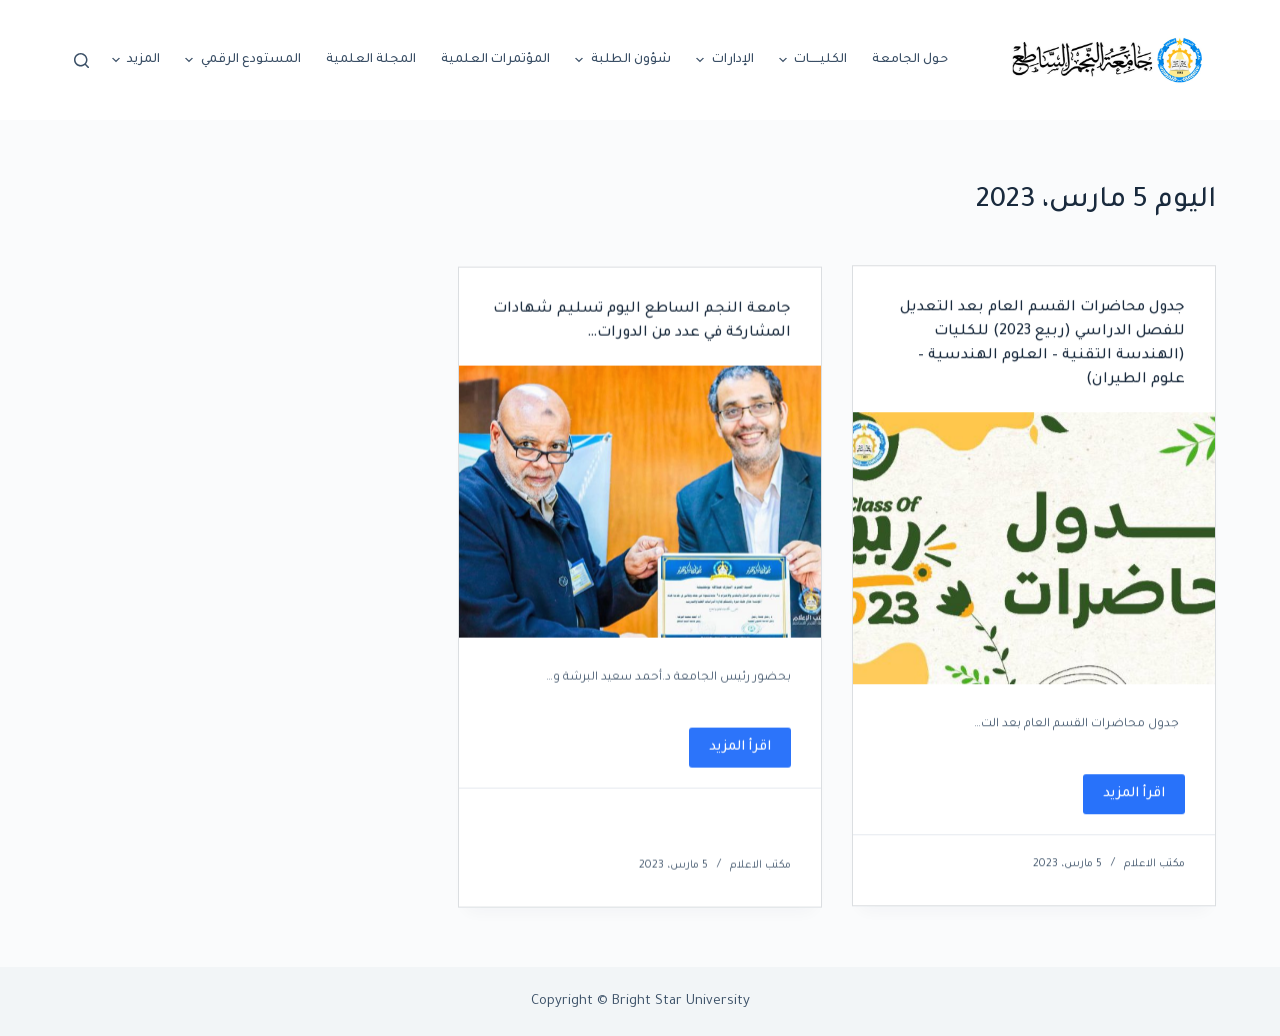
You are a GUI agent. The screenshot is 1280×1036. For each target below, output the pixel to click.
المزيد (134, 60)
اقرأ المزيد (1124, 801)
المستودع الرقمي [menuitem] (240, 60)
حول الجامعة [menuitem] (910, 60)
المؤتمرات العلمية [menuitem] (495, 60)
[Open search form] (81, 60)
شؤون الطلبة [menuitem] (620, 60)
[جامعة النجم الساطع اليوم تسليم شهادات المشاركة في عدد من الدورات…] (640, 507)
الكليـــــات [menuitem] (811, 60)
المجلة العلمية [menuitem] (371, 60)
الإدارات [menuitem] (722, 60)
